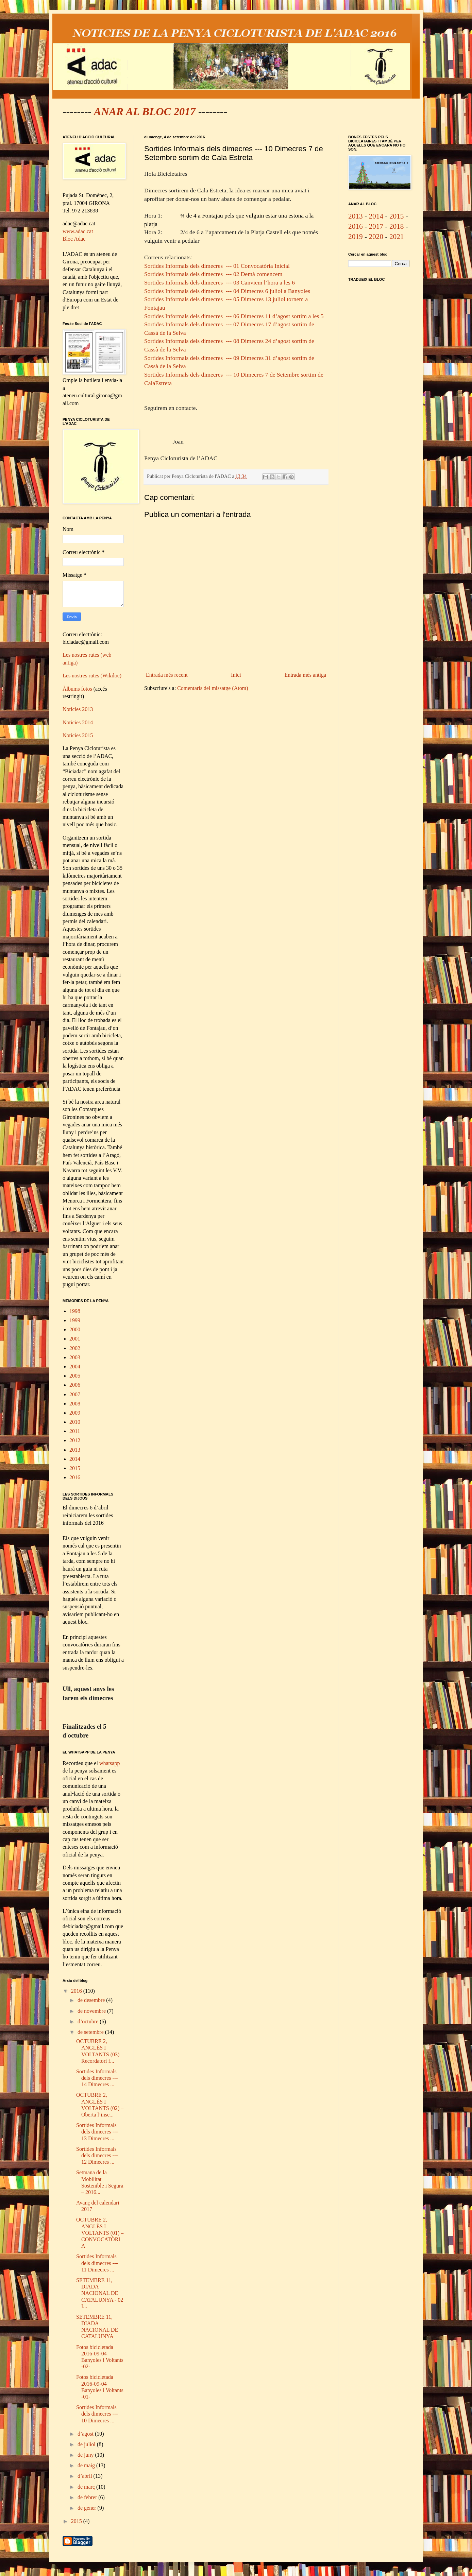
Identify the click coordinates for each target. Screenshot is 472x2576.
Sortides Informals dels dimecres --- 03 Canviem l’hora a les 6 (219, 282)
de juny (86, 2455)
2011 (74, 1431)
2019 (355, 236)
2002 (74, 1348)
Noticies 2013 (78, 709)
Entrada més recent (167, 675)
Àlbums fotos (77, 689)
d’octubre (89, 2021)
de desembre (92, 2000)
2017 (376, 226)
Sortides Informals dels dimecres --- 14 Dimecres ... (97, 2078)
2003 (74, 1357)
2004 (74, 1366)
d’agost (86, 2434)
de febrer (88, 2497)
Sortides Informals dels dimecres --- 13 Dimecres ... (97, 2131)
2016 (74, 1477)
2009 (74, 1413)
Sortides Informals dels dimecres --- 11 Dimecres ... (97, 2262)
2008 (74, 1403)
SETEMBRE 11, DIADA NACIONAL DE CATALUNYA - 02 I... (99, 2293)
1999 (74, 1320)
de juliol (87, 2444)
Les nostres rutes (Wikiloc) (92, 675)
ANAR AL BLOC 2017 (145, 111)
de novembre (92, 2011)
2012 (74, 1440)
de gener (88, 2508)
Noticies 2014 (78, 722)
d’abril (86, 2476)
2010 (74, 1422)
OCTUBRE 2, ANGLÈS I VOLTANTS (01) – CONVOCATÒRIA (99, 2233)
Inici (236, 675)
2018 (396, 226)
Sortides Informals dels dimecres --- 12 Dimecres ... (97, 2155)
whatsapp (109, 1763)
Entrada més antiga (305, 675)
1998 (74, 1311)
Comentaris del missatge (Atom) (212, 688)
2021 (396, 236)
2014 (74, 1459)
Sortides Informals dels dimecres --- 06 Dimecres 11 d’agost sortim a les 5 (234, 316)
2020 (376, 236)
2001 (74, 1339)
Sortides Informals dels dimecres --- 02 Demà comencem (213, 274)
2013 (74, 1450)
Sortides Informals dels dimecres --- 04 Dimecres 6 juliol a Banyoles (227, 291)
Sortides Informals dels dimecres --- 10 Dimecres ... (97, 2413)
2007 (74, 1394)
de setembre (91, 2032)
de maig (87, 2465)
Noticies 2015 (78, 735)
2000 (74, 1329)
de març (87, 2487)
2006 (74, 1385)
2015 (74, 1468)
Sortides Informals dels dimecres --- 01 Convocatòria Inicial (217, 265)
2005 (74, 1376)
